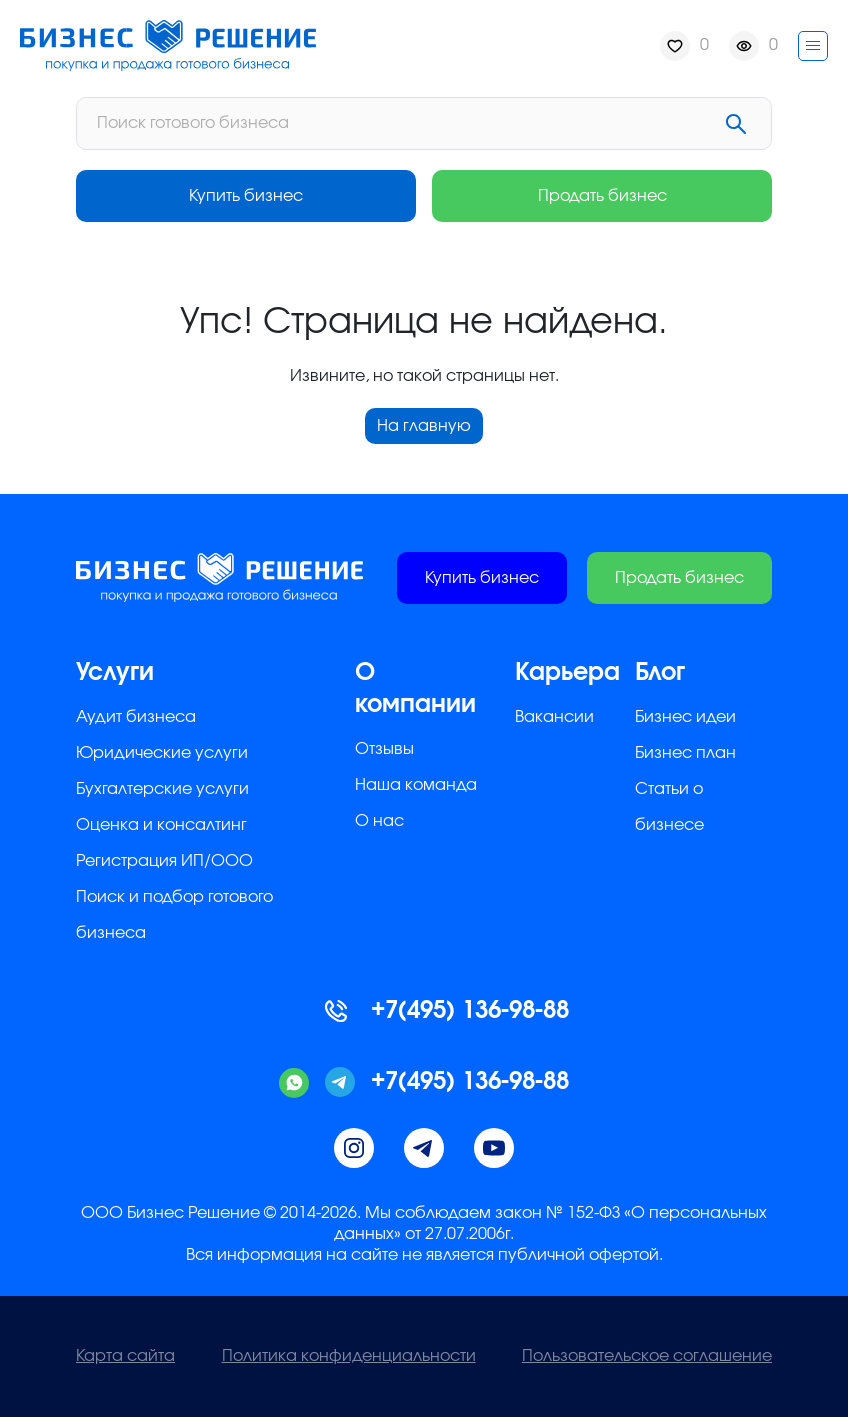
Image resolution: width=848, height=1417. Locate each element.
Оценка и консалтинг (161, 825)
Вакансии (554, 717)
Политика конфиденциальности (349, 1356)
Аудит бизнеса (136, 717)
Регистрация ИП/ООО (164, 861)
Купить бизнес (246, 196)
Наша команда (416, 785)
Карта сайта (125, 1356)
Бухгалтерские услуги (162, 789)
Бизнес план (685, 753)
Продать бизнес (602, 196)
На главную (424, 426)
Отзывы (384, 749)
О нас (379, 821)
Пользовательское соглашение (647, 1356)
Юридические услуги (162, 753)
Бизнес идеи (685, 717)
